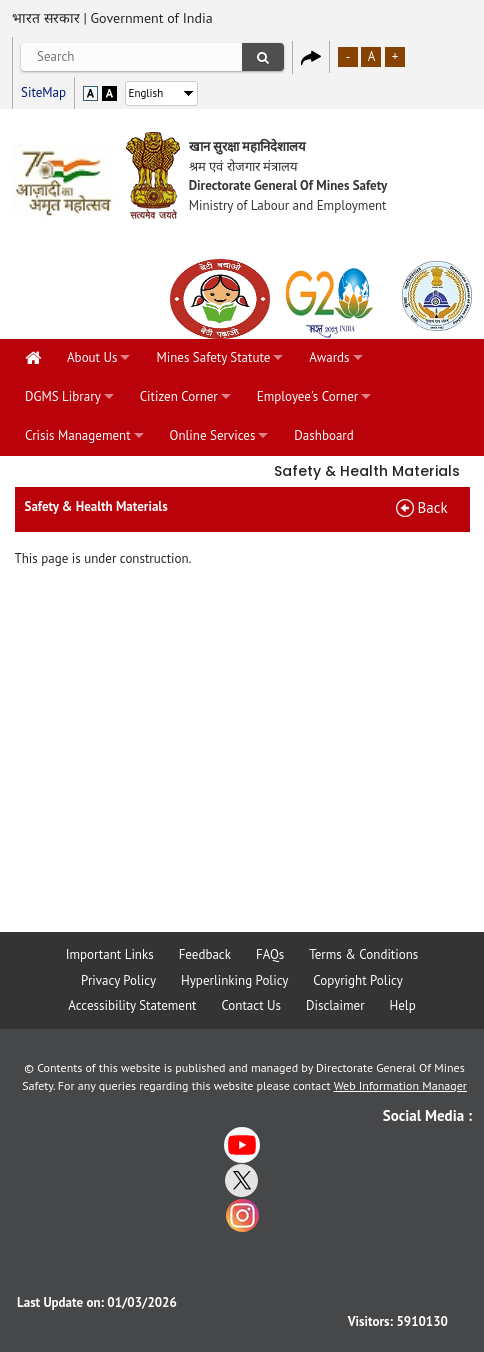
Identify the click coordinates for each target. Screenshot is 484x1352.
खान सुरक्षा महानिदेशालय (248, 146)
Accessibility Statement (132, 1005)
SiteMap (43, 92)
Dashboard (323, 435)
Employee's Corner (307, 396)
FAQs (270, 954)
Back (433, 507)
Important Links (110, 954)
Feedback (205, 954)
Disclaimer (335, 1005)
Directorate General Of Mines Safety (288, 185)
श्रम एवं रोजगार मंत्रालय (243, 166)
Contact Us (251, 1005)
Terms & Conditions (363, 954)
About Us (92, 357)
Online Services (213, 435)
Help (403, 1005)
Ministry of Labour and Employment (288, 205)
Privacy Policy (118, 980)
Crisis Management (78, 435)
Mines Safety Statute (213, 357)
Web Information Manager (400, 1085)
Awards (329, 357)
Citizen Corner (179, 396)
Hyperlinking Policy (234, 980)
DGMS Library (63, 396)
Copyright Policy (358, 980)
